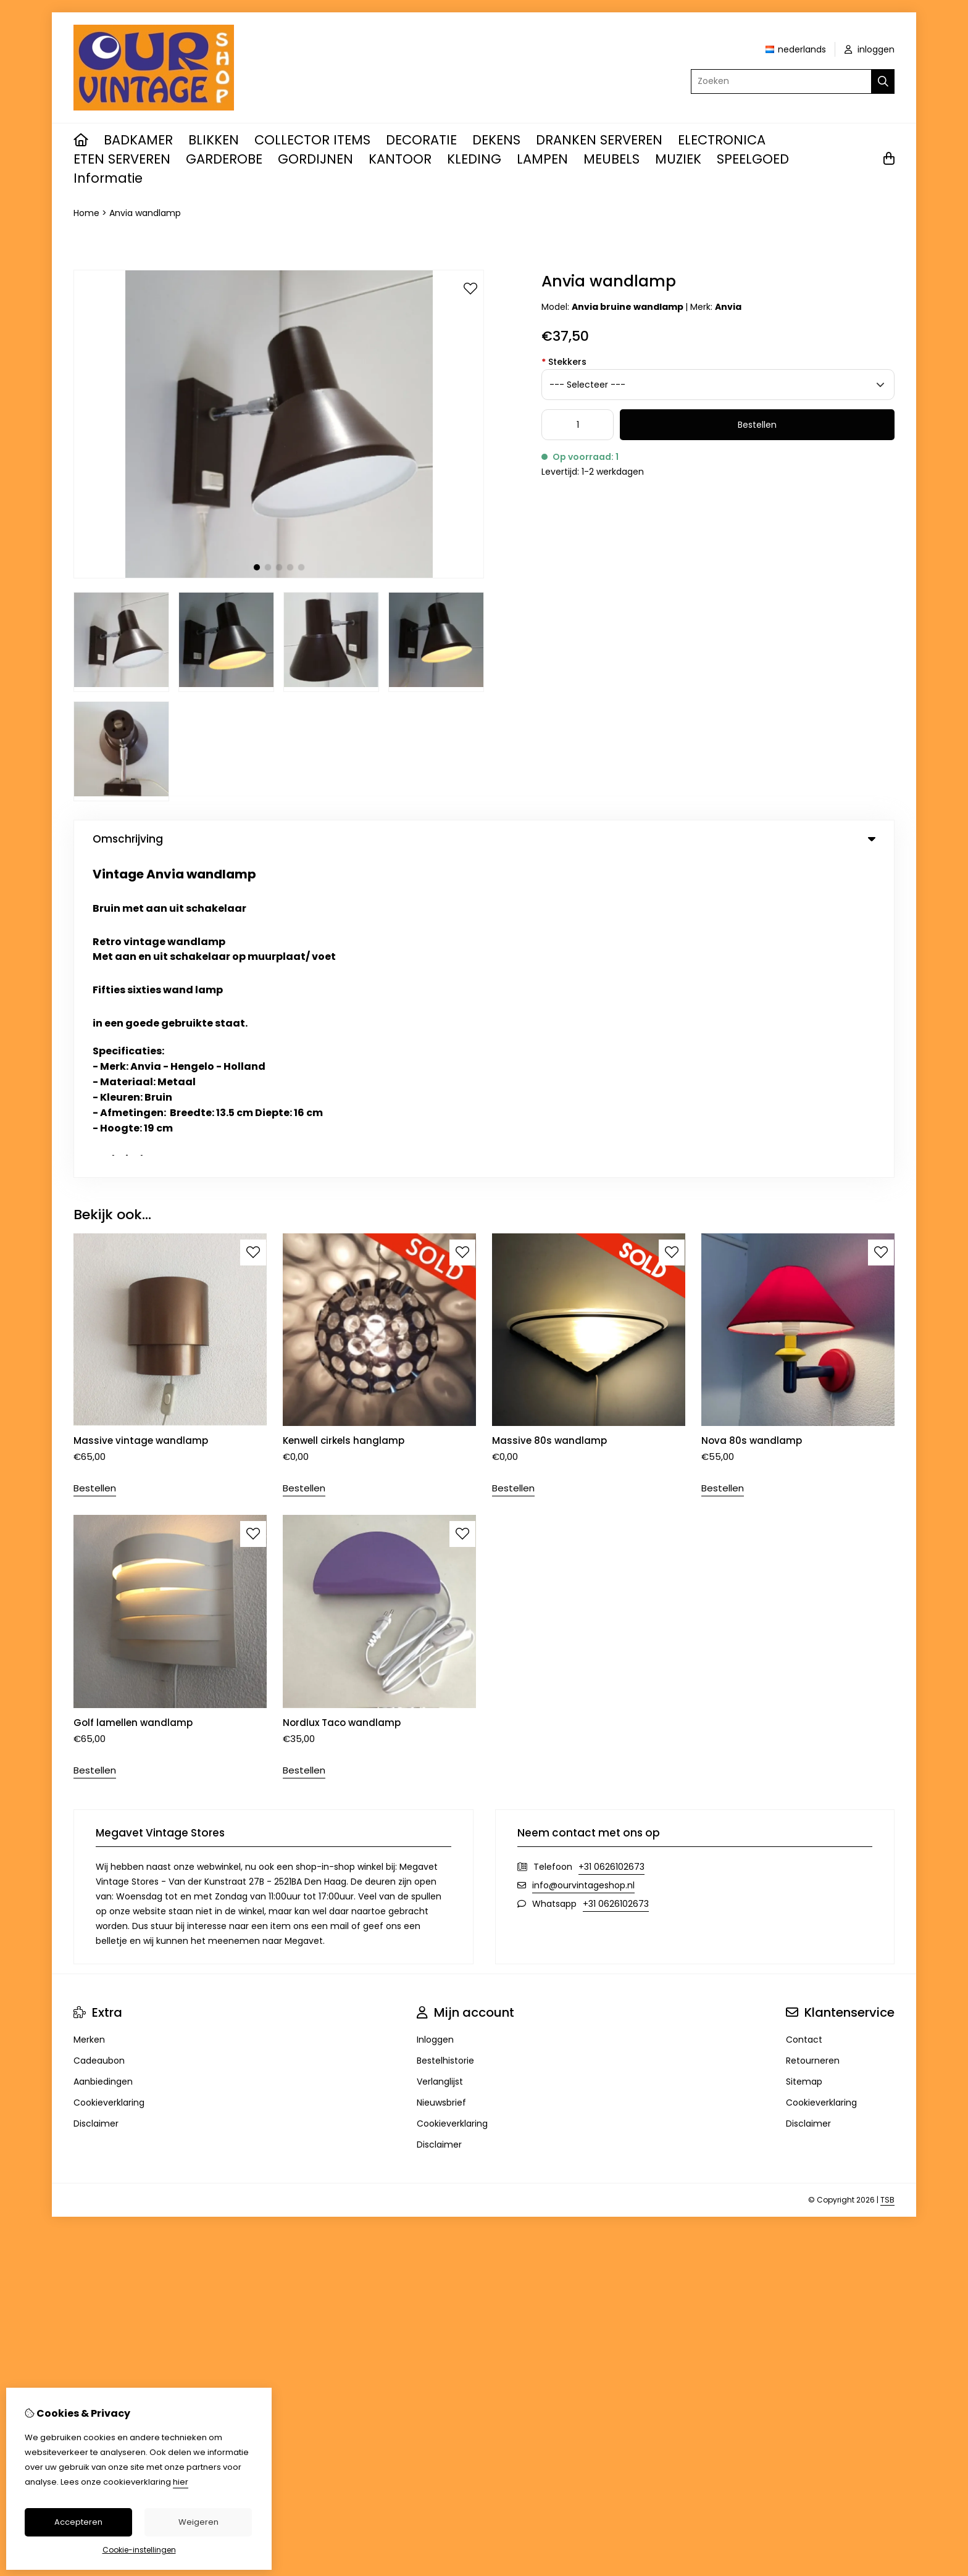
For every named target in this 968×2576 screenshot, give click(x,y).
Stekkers (563, 362)
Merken (89, 1720)
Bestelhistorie (445, 1741)
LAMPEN (542, 159)
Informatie (108, 178)
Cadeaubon (99, 1741)
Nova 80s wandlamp (751, 1121)
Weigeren (198, 2522)
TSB (887, 1880)
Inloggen (435, 1720)
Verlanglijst (440, 1762)
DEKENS (496, 140)
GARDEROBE (224, 159)
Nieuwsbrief (441, 1783)
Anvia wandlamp (145, 213)
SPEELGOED (753, 159)
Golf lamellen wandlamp (133, 1402)
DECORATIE (421, 140)
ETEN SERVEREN (121, 159)
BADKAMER (138, 140)
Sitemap (804, 1762)
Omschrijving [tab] (484, 839)
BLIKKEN (213, 140)
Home (86, 213)
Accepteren (78, 2522)
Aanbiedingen (103, 1762)
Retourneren (813, 1741)
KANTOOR (400, 159)
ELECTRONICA (722, 140)
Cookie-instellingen (139, 2550)
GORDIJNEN (315, 159)
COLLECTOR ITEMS (312, 140)
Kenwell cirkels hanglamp (343, 1121)
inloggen (870, 49)
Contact (804, 1720)
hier (180, 2482)
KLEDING (474, 159)
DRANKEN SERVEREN (599, 140)
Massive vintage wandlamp (142, 1121)
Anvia (728, 307)
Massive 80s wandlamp (550, 1121)
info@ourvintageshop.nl (583, 1565)
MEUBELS (611, 159)
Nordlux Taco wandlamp (343, 1402)
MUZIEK (678, 159)
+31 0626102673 (611, 1547)
